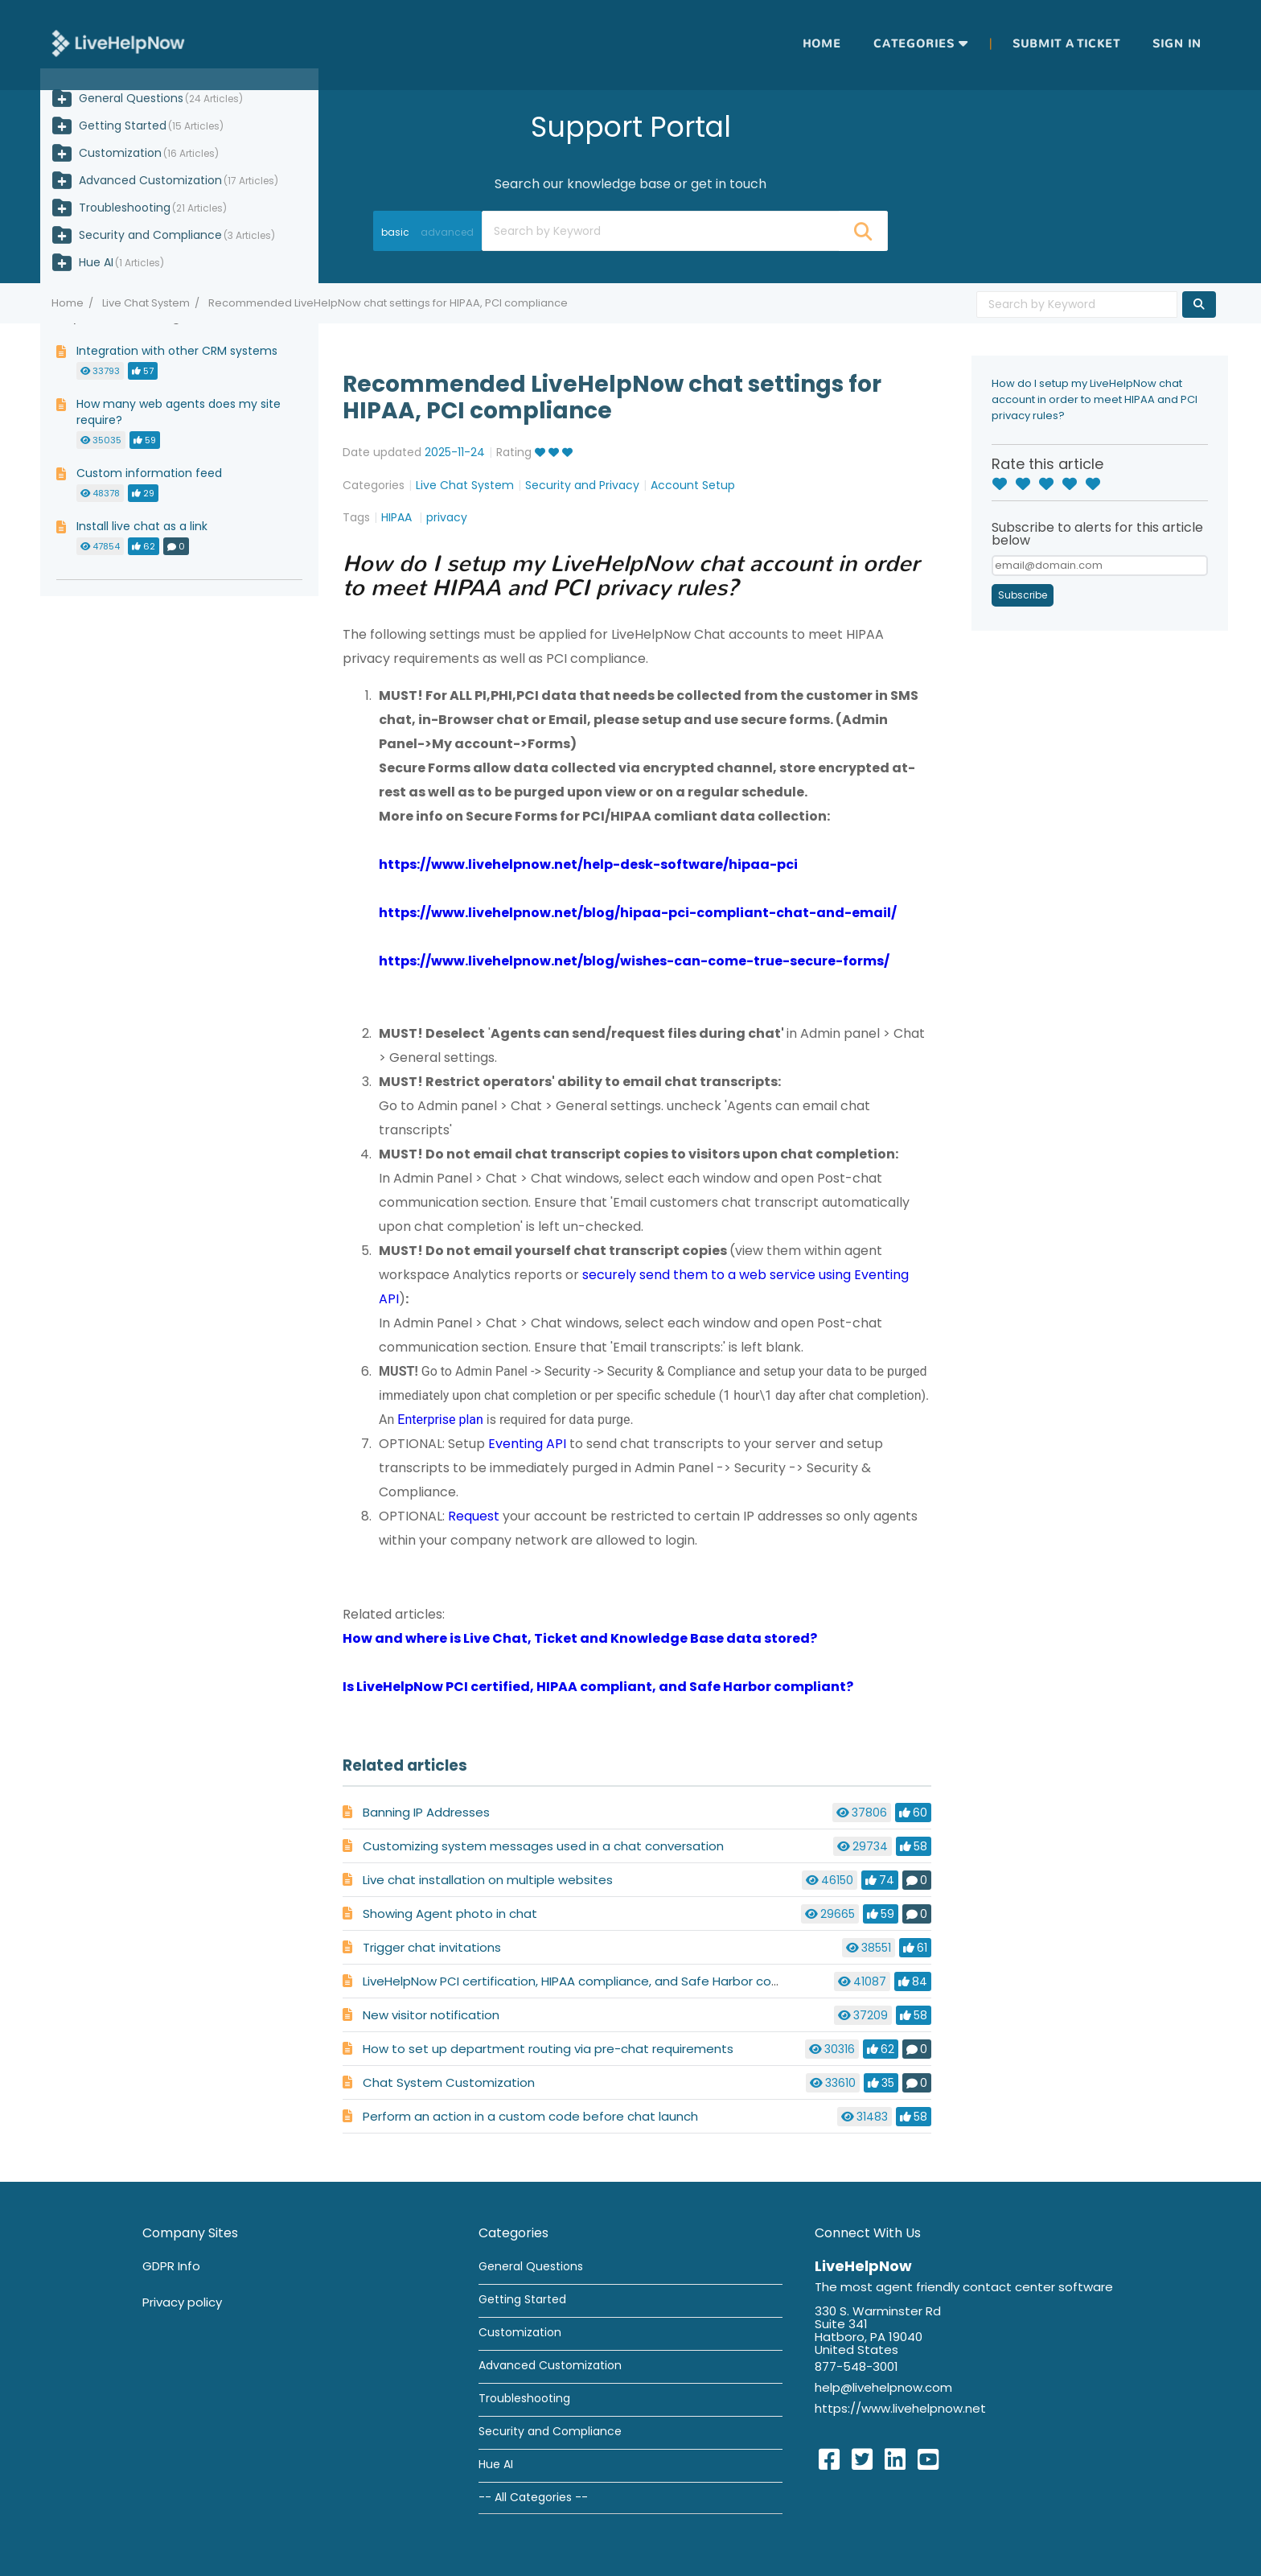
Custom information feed (149, 473)
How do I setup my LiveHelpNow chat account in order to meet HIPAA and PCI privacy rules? (1094, 399)
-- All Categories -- (533, 2497)
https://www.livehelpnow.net (900, 2408)
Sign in (1176, 43)
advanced (447, 232)
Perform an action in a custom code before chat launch (530, 2116)
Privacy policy (182, 2302)
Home (822, 43)
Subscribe (1022, 595)
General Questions (131, 98)
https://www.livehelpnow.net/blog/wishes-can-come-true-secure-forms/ (634, 961)
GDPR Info (171, 2265)
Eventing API (527, 1443)
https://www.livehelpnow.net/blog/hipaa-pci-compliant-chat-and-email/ (638, 912)
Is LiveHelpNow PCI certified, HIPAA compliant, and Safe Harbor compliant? (598, 1686)
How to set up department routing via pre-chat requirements (548, 2048)
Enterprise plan (440, 1419)
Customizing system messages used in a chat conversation (543, 1845)
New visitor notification (431, 2014)
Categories (914, 43)
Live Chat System (146, 303)
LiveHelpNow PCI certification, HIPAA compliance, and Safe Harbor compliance (595, 1981)
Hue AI (96, 262)
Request (473, 1516)
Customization (120, 153)
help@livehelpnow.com (883, 2387)
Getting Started (122, 125)
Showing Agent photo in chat (450, 1913)
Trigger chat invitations (432, 1947)
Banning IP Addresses (426, 1812)
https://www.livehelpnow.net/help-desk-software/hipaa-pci (588, 864)
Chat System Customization (449, 2082)
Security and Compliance (150, 235)
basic (395, 232)
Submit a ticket (1066, 43)
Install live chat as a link (141, 526)
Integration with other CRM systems (176, 351)
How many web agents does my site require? (178, 412)
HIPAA (398, 517)
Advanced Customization (150, 180)
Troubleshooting (124, 208)
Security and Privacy (582, 485)
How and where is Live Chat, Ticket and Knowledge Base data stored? (580, 1638)
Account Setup (693, 485)
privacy (446, 517)
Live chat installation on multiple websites (488, 1879)
